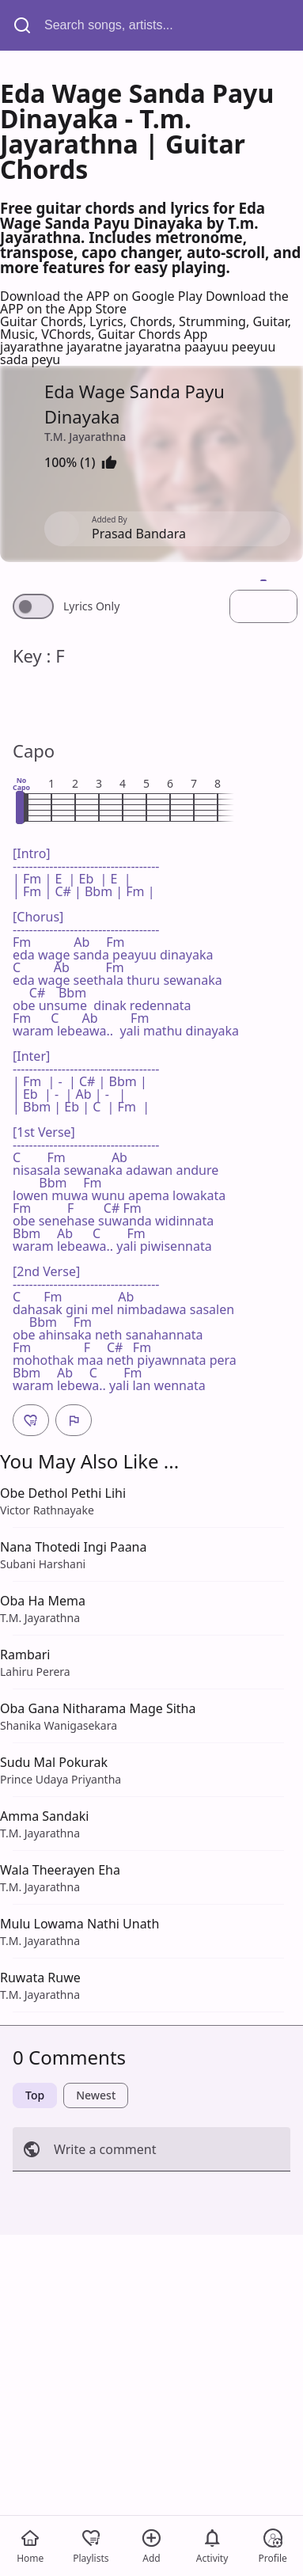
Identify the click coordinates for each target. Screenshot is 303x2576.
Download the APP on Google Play (103, 296)
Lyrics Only (91, 606)
